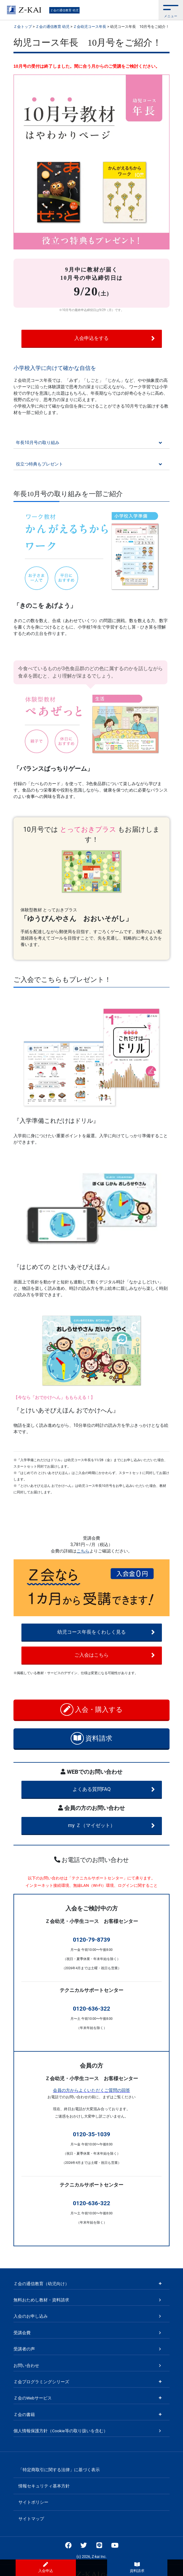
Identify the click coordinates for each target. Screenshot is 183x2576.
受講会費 (22, 2332)
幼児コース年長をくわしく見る (106, 1632)
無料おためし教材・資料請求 (41, 2299)
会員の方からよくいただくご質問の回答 (91, 2090)
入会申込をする (114, 338)
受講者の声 (24, 2348)
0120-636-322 (91, 2008)
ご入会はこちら (114, 1655)
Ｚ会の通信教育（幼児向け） (41, 2283)
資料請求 (92, 1738)
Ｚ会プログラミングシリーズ (41, 2381)
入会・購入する (91, 1709)
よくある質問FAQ (114, 1789)
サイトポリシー (33, 2502)
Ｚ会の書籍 (24, 2414)
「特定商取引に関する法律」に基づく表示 (59, 2469)
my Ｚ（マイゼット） (111, 1825)
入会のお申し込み (30, 2316)
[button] (171, 10)
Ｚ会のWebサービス (32, 2398)
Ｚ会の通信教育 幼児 (64, 10)
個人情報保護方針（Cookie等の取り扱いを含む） (60, 2430)
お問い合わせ (26, 2365)
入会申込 (46, 2567)
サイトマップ (31, 2518)
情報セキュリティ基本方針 (44, 2485)
